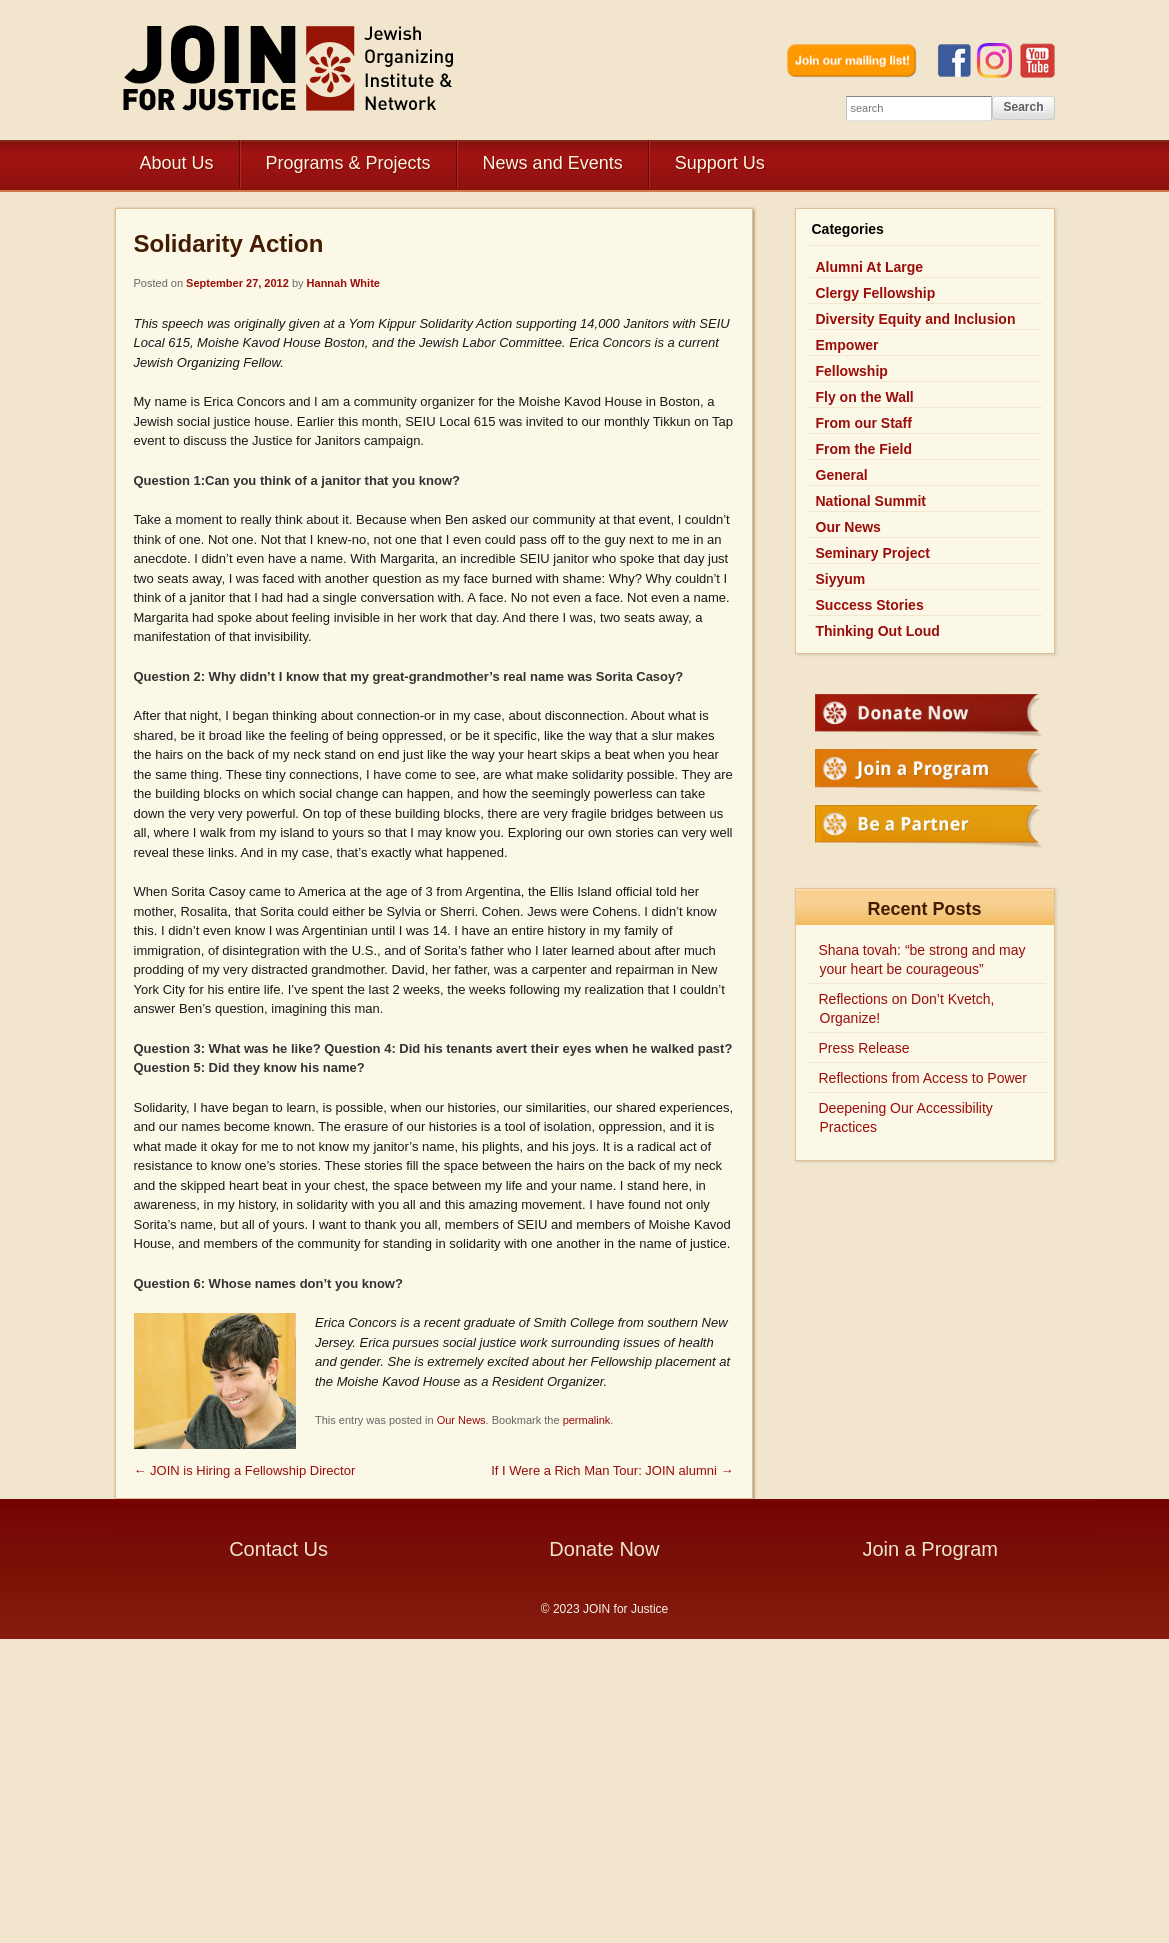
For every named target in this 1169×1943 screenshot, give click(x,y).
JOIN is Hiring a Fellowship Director (245, 1470)
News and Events (553, 163)
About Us (177, 163)
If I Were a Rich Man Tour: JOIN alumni (612, 1470)
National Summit (871, 501)
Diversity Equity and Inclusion (916, 319)
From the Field (864, 449)
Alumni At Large (870, 267)
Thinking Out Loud (878, 631)
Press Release (864, 1048)
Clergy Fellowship (876, 293)
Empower (847, 345)
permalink (587, 1420)
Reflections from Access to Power (923, 1078)
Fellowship (852, 371)
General (842, 475)
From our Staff (864, 423)
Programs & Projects (348, 163)
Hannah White (343, 283)
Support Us (720, 163)
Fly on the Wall (865, 397)
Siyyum (841, 579)
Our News (461, 1420)
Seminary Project (873, 553)
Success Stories (870, 605)
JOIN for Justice (290, 67)
